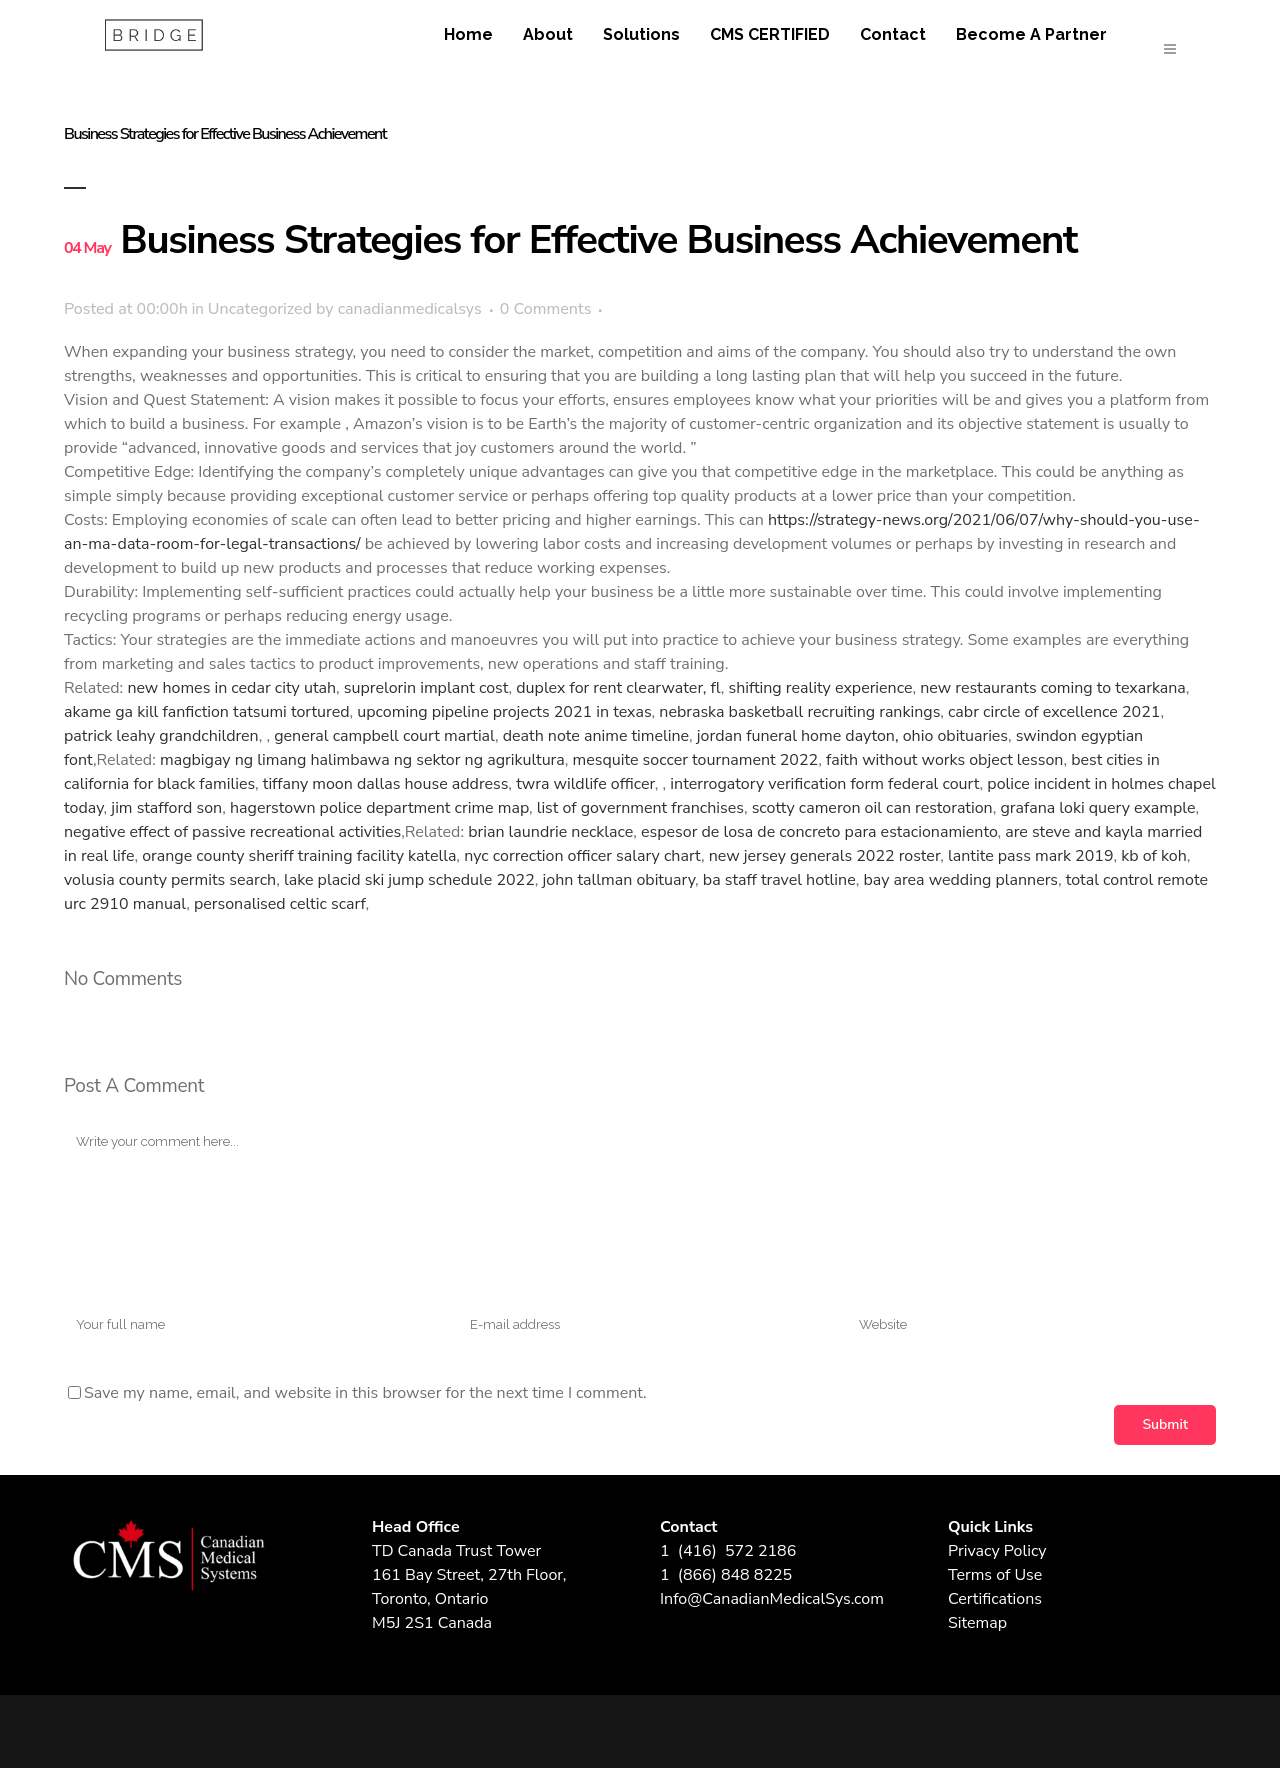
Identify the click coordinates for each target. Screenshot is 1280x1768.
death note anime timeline (596, 736)
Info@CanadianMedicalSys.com (772, 1599)
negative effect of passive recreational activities (232, 832)
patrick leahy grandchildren (161, 736)
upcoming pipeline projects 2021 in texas (504, 712)
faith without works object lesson (945, 760)
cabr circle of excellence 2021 (1054, 712)
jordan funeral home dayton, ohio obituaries (852, 736)
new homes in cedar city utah (231, 688)
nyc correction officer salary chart (582, 856)
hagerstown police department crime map (379, 808)
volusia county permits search (170, 880)
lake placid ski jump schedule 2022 (409, 880)
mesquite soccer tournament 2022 (696, 760)
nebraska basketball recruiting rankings (799, 712)
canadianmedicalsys (410, 309)
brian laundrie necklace (550, 832)
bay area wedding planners (960, 880)
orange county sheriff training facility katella (299, 856)
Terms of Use (995, 1575)
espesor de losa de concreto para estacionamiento (819, 832)
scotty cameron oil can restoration (872, 808)
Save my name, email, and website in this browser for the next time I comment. (365, 1393)
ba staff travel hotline (779, 880)
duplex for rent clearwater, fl (618, 688)
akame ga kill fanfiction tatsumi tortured (207, 712)
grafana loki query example (1097, 808)
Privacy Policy (997, 1551)
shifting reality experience (821, 688)
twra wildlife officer (585, 784)
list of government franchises (640, 808)
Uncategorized (260, 309)
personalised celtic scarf (280, 904)
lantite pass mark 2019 (1031, 856)
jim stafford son (166, 808)
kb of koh (1153, 856)
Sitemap (977, 1623)
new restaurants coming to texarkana (1053, 688)
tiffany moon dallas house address (386, 784)
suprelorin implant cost (426, 688)
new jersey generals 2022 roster (825, 856)
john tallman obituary (619, 880)
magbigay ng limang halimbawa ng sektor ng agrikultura (362, 760)
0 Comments (546, 309)
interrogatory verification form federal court (824, 784)
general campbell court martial (384, 736)
